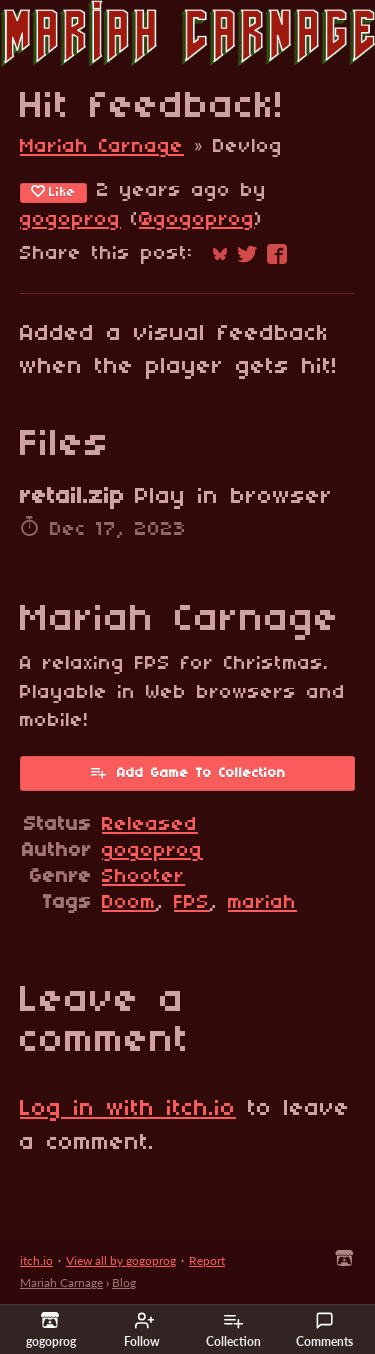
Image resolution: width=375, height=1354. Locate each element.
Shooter (143, 877)
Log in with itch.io (128, 1109)
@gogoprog (197, 220)
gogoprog (70, 220)
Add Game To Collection (187, 772)
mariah (262, 903)
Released (150, 825)
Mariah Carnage (102, 147)
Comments (324, 1330)
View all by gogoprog (121, 1260)
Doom (129, 903)
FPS (192, 903)
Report (207, 1260)
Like (53, 192)
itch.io (36, 1260)
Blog (124, 1282)
